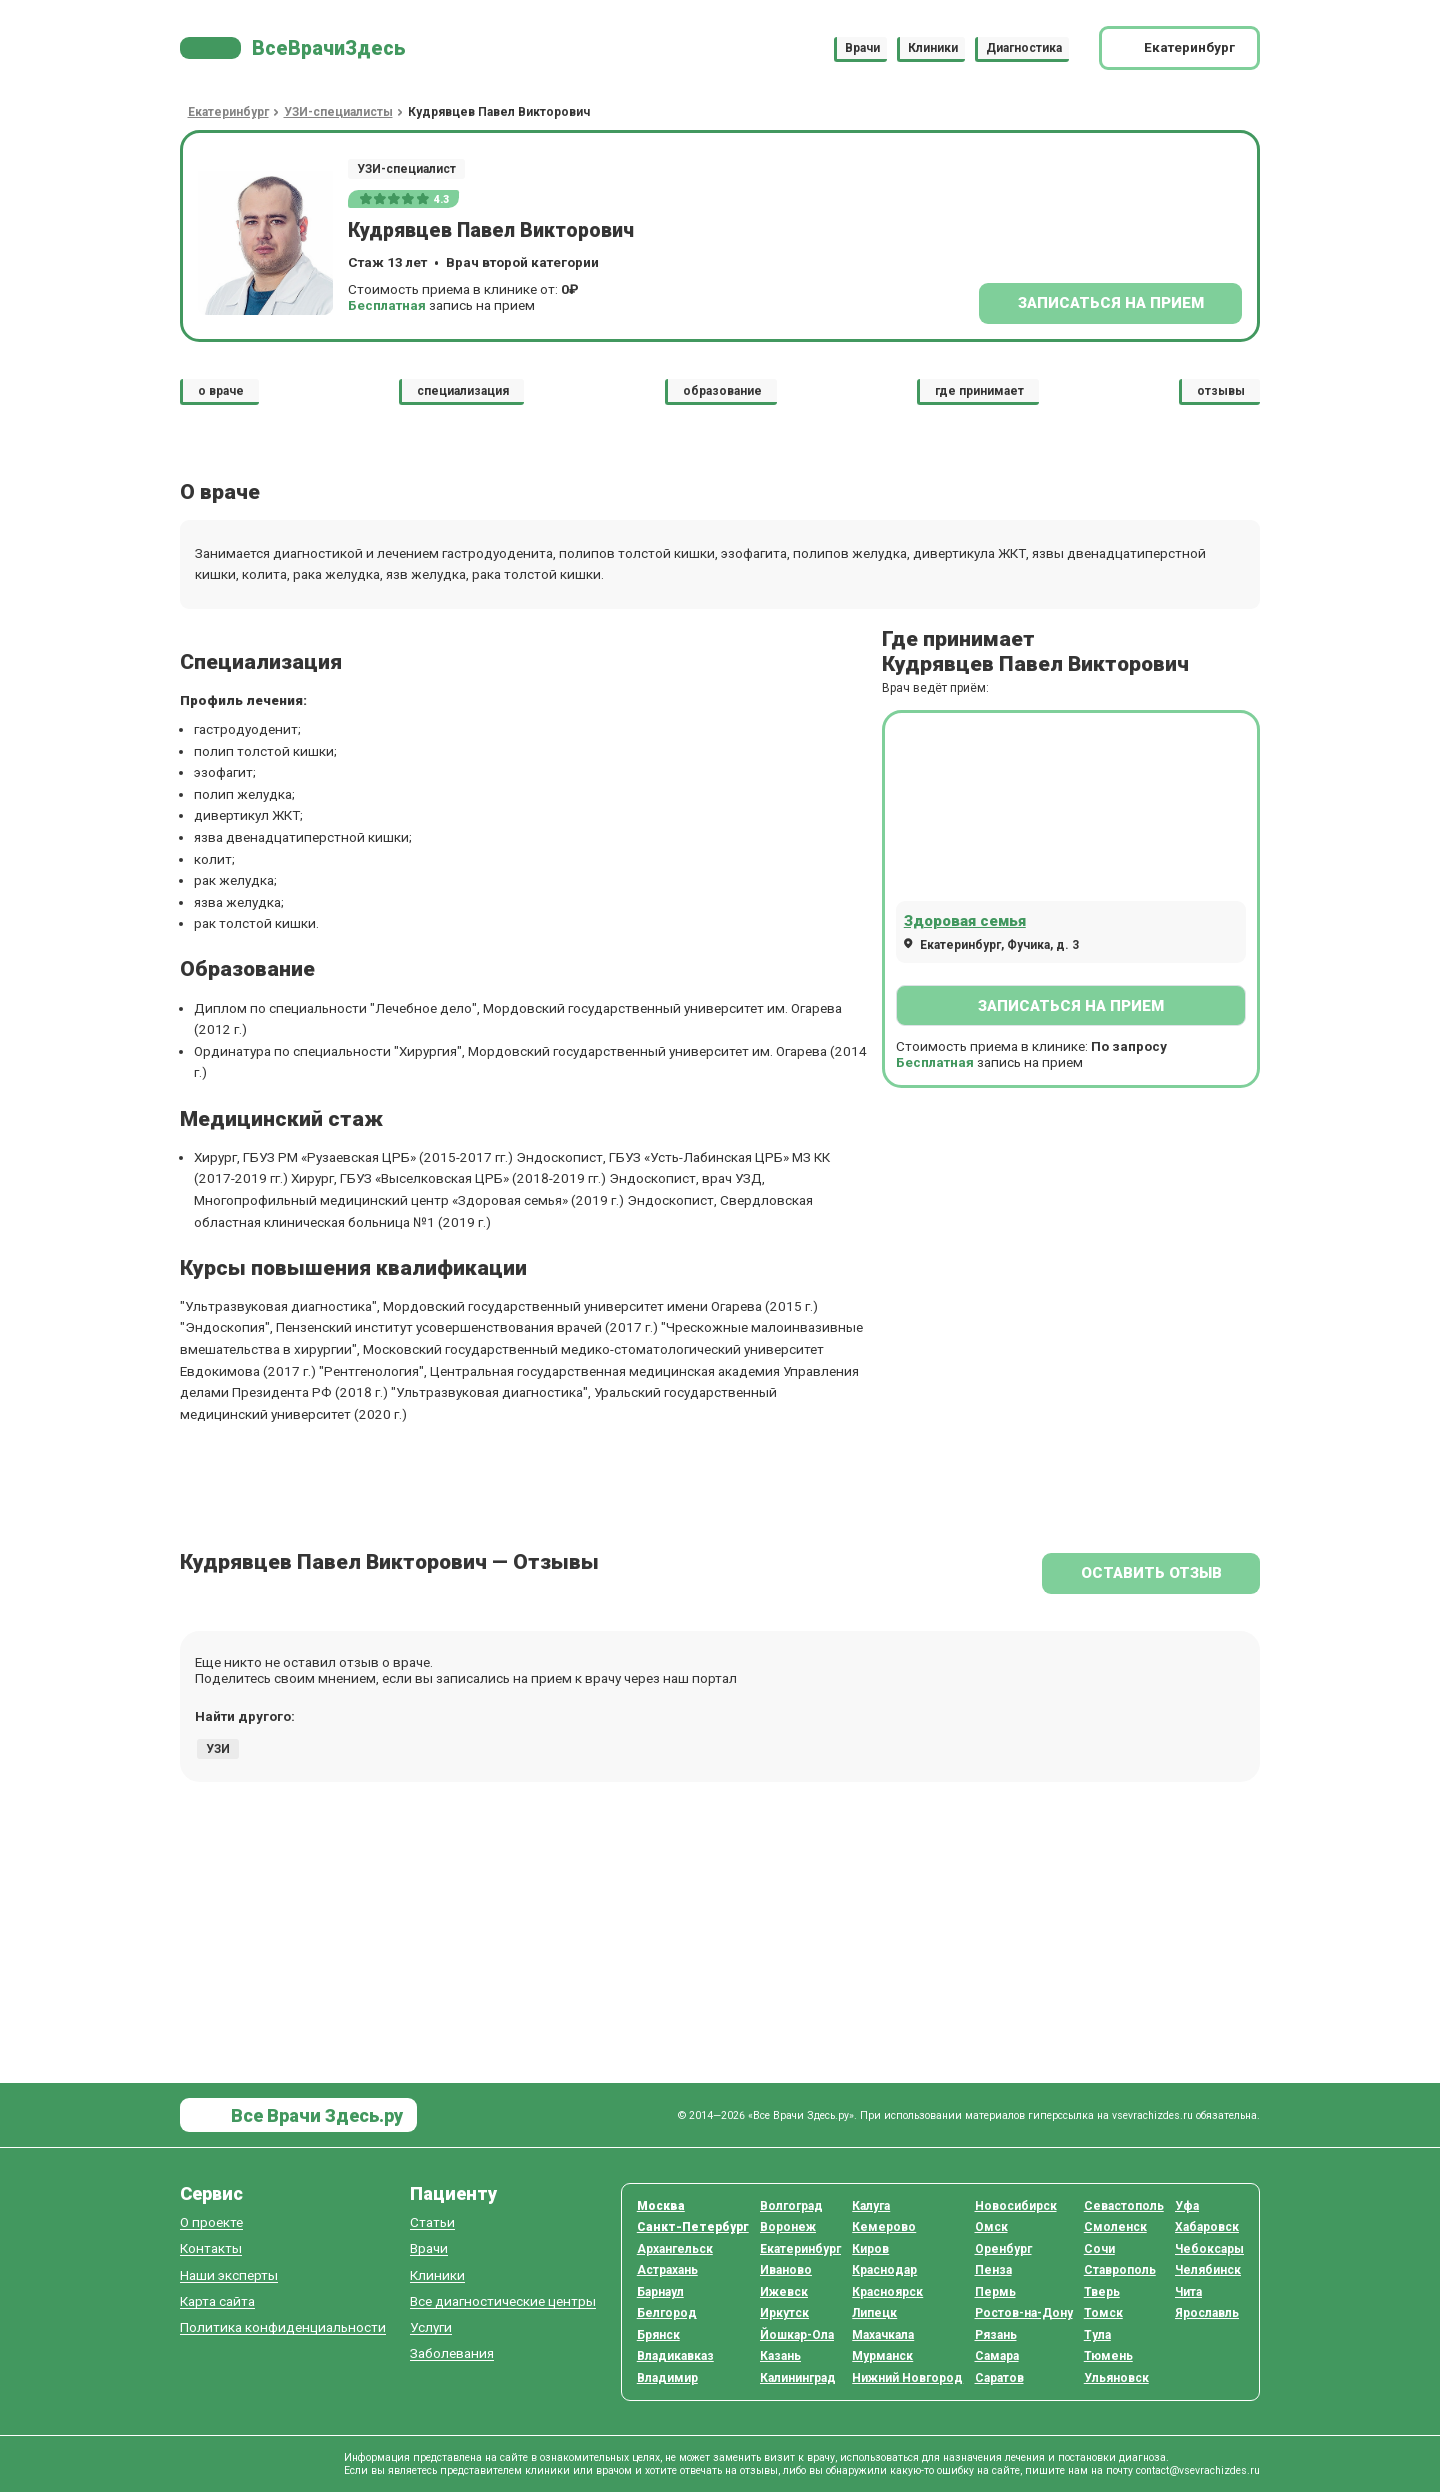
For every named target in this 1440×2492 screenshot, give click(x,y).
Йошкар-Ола (797, 2335)
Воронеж (788, 2227)
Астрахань (667, 2270)
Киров (870, 2249)
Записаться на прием (1111, 303)
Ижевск (784, 2292)
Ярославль (1207, 2313)
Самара (997, 2356)
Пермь (995, 2292)
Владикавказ (675, 2356)
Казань (780, 2356)
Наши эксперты (229, 2275)
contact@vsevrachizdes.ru (1198, 2470)
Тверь (1102, 2292)
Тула (1097, 2335)
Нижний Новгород (907, 2378)
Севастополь (1124, 2206)
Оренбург (1003, 2249)
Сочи (1099, 2249)
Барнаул (660, 2292)
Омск (991, 2227)
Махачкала (883, 2335)
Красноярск (887, 2292)
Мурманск (882, 2356)
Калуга (871, 2206)
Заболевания (452, 2353)
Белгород (667, 2313)
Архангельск (675, 2249)
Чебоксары (1209, 2249)
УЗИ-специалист (406, 169)
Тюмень (1108, 2356)
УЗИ (218, 1749)
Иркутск (784, 2313)
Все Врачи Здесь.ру (315, 2115)
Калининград (798, 2378)
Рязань (996, 2335)
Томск (1103, 2313)
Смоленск (1115, 2227)
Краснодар (884, 2270)
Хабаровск (1207, 2227)
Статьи (432, 2222)
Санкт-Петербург (693, 2227)
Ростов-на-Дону (1024, 2313)
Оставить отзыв (1151, 1573)
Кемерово (884, 2227)
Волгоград (791, 2206)
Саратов (999, 2378)
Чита (1188, 2292)
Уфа (1187, 2206)
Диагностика (1024, 48)
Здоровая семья (965, 921)
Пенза (993, 2270)
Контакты (211, 2248)
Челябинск (1208, 2270)
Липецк (874, 2313)
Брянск (658, 2335)
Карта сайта (217, 2301)
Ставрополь (1120, 2270)
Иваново (786, 2270)
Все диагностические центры (503, 2301)
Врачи (862, 48)
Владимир (667, 2378)
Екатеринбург (800, 2249)
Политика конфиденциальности (283, 2327)
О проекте (211, 2222)
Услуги (431, 2327)
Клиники (933, 48)
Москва (661, 2206)
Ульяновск (1116, 2378)
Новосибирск (1016, 2206)
